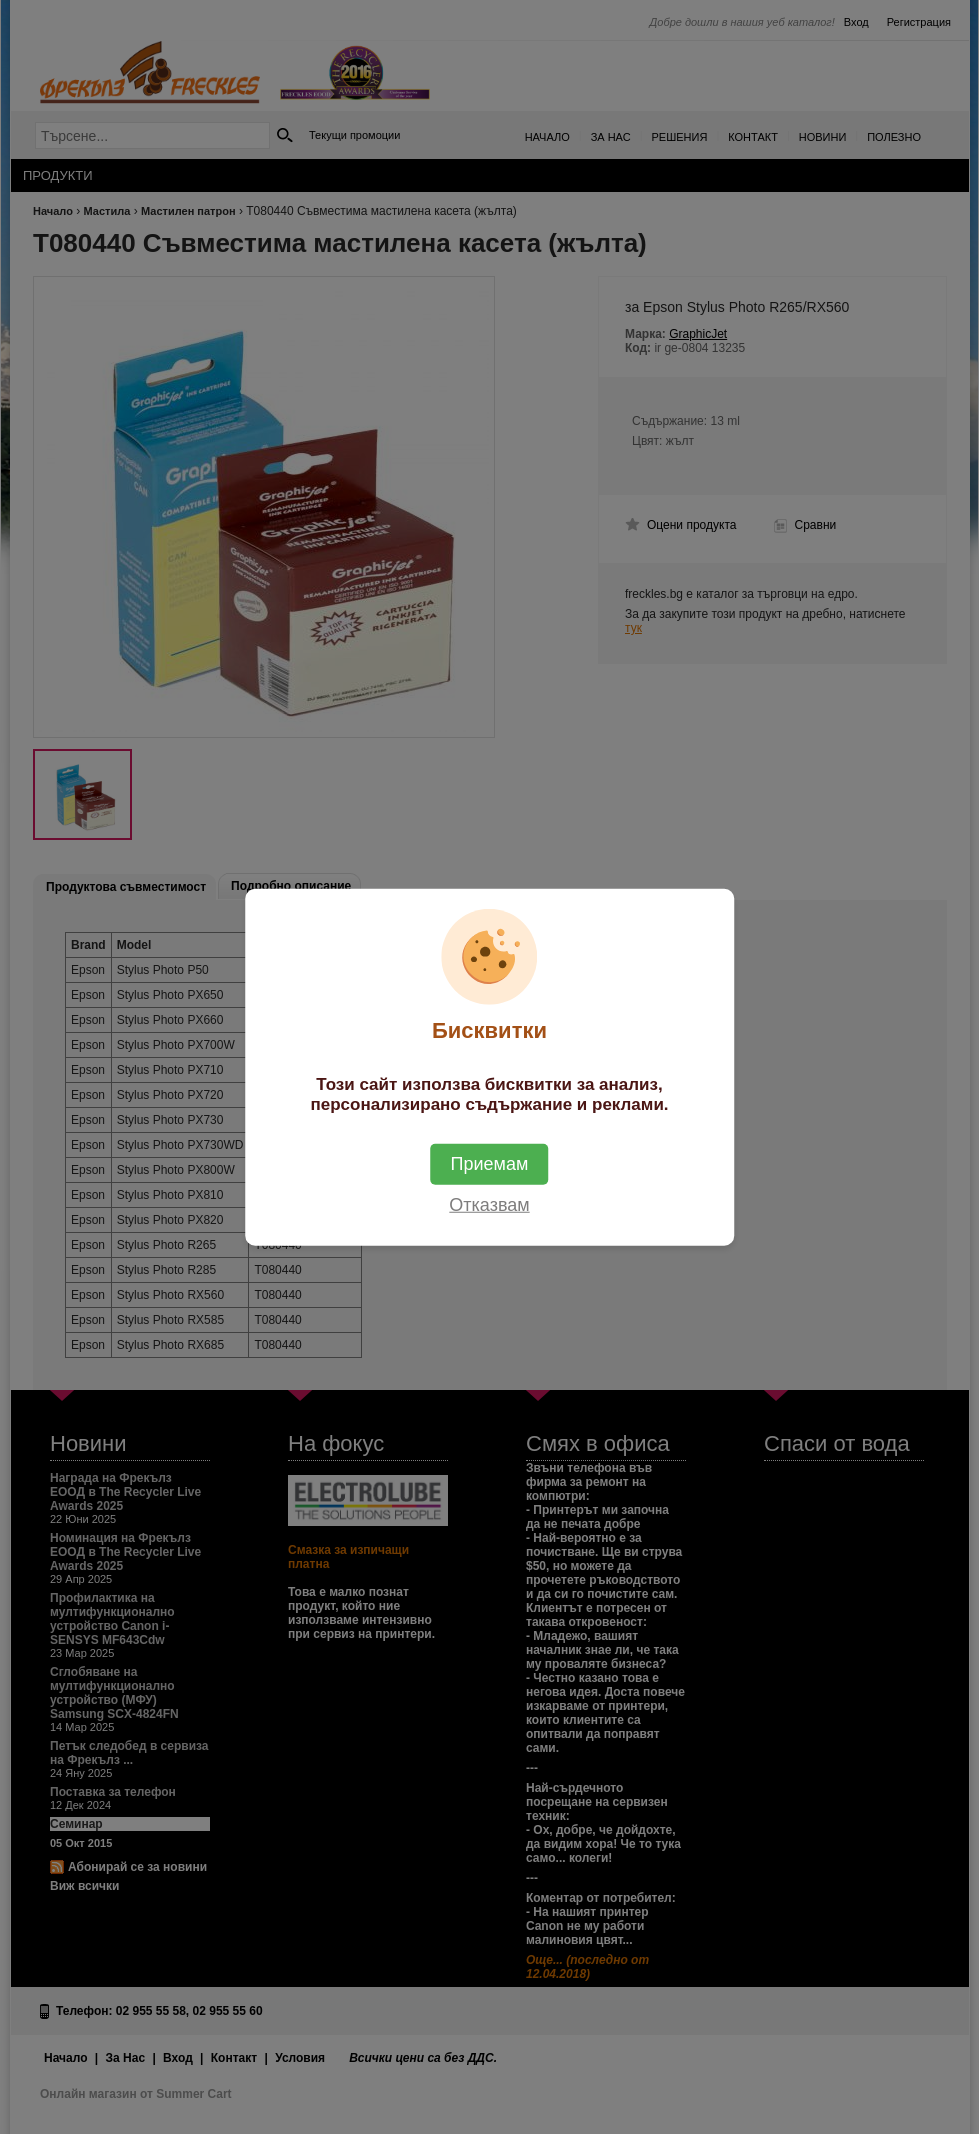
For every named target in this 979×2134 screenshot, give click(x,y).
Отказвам (489, 1204)
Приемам (490, 1163)
